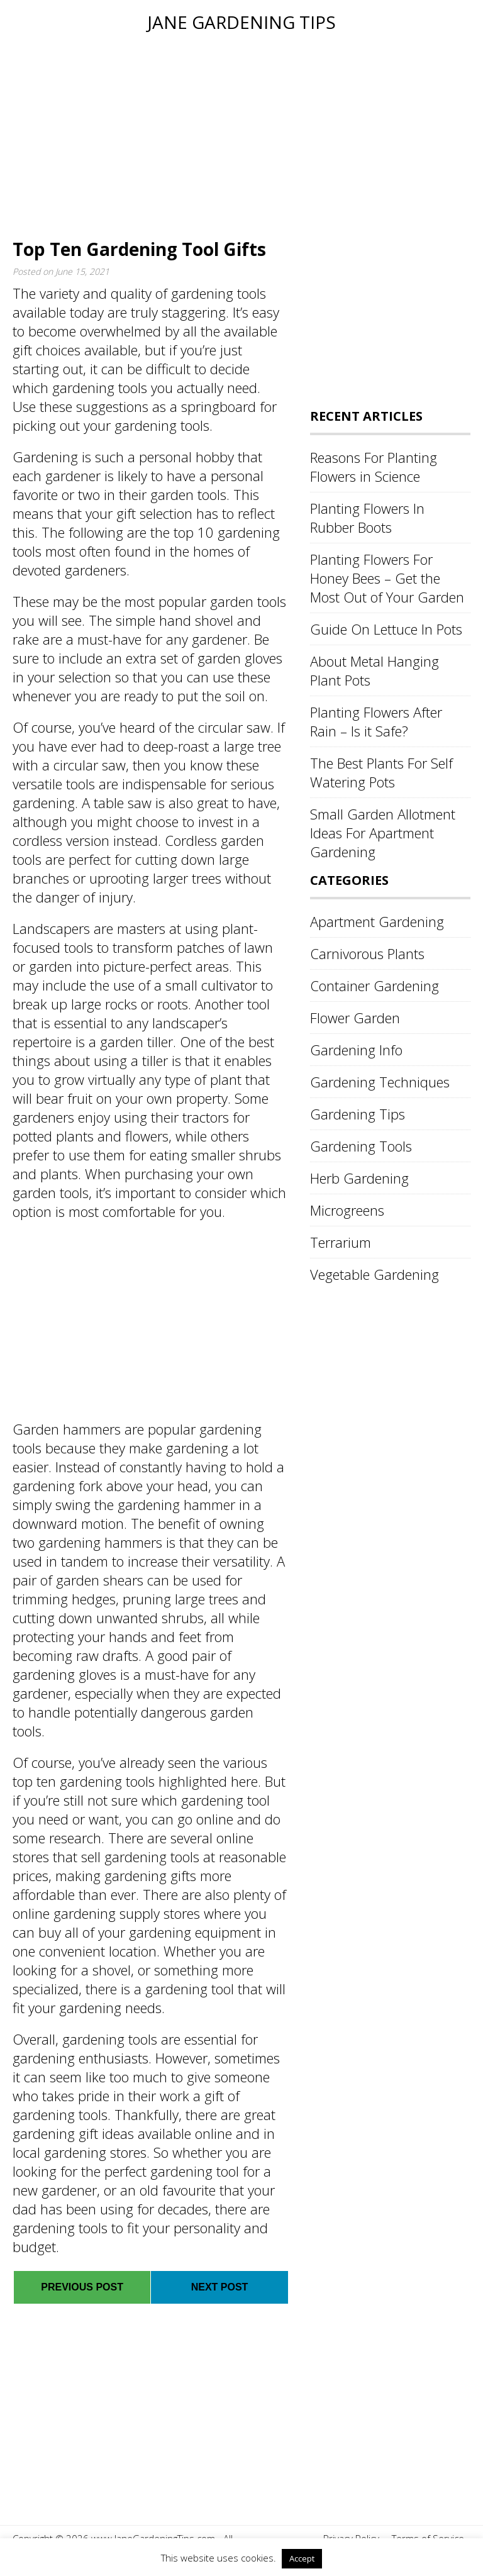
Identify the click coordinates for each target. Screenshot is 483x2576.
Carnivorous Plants (367, 953)
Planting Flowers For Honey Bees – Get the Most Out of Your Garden (387, 578)
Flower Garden (355, 1017)
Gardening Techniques (380, 1081)
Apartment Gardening (377, 921)
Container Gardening (374, 985)
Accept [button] (301, 2558)
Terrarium (340, 1242)
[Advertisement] (241, 133)
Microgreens (347, 1210)
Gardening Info (356, 1049)
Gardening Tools (361, 1145)
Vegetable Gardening (374, 1274)
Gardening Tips (357, 1113)
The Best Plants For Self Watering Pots (381, 772)
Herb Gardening (359, 1178)
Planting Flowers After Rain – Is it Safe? (376, 721)
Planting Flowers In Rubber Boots (367, 517)
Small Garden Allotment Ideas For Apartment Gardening (382, 832)
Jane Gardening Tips (241, 22)
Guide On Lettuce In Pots (386, 628)
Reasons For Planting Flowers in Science (373, 467)
